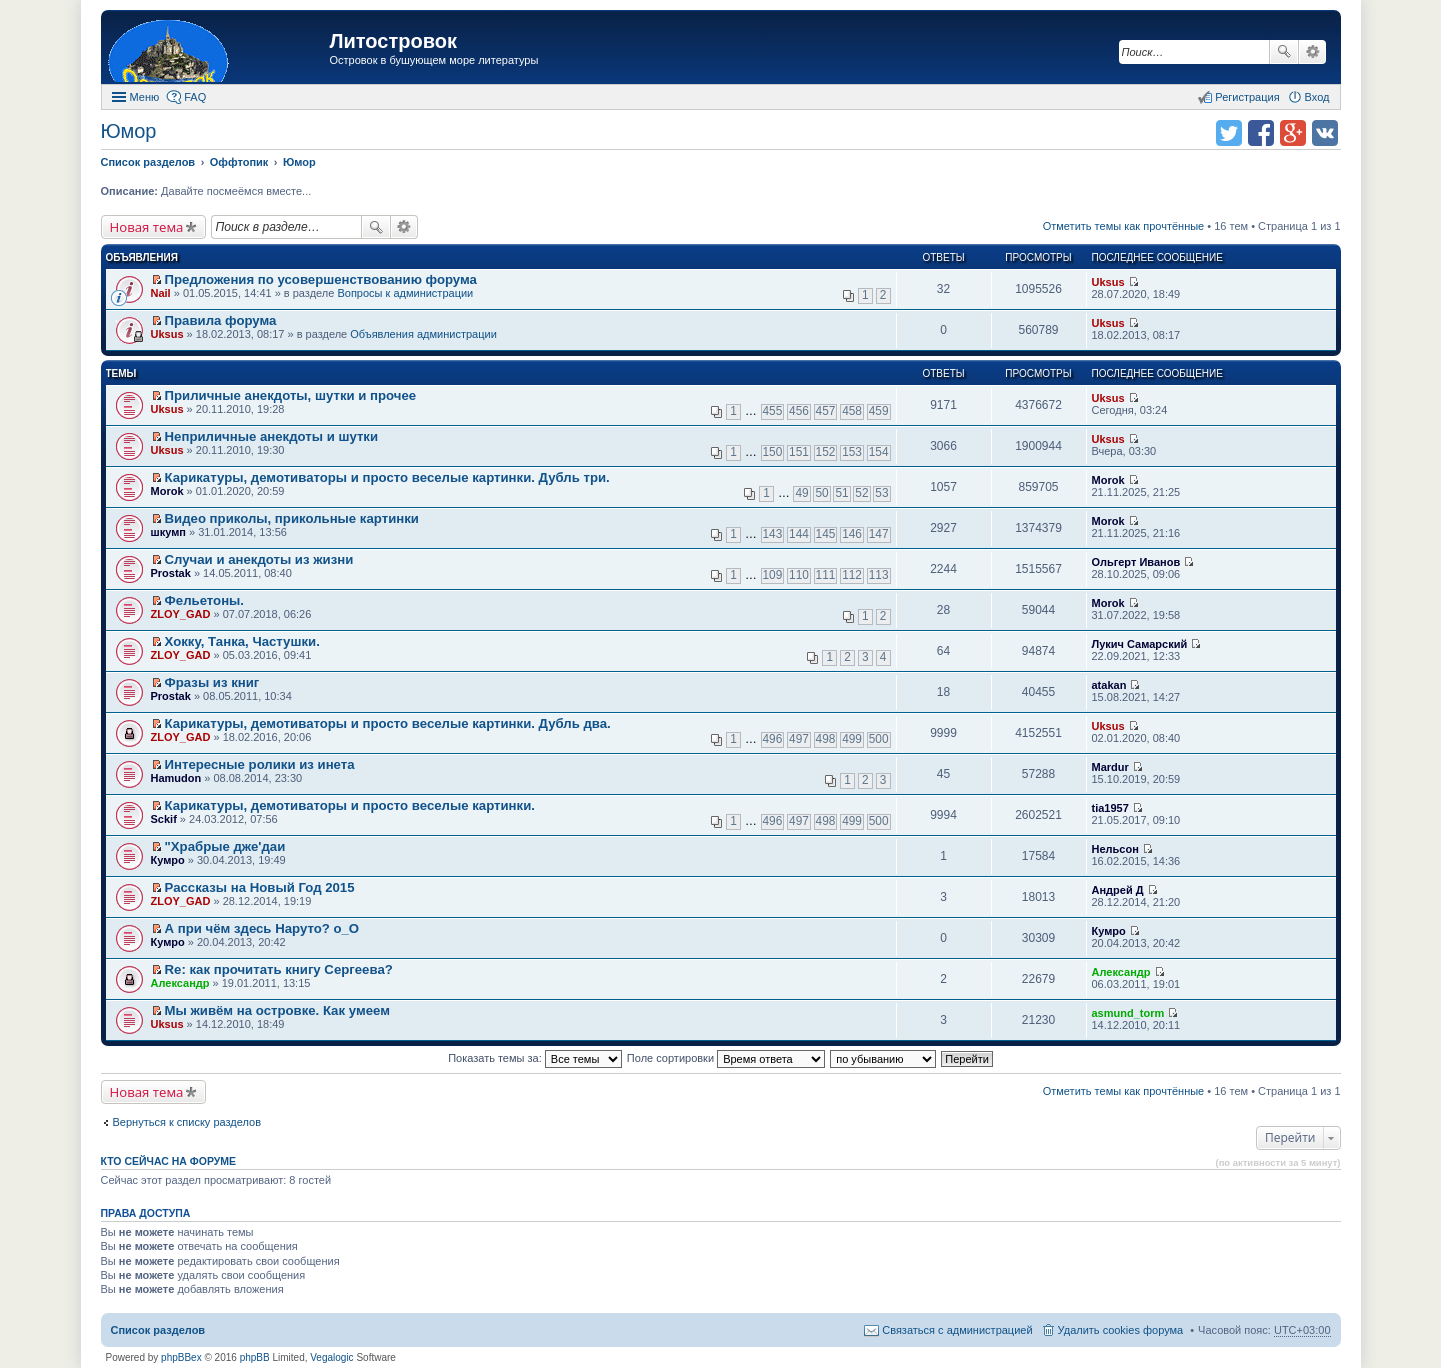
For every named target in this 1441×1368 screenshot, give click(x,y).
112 (852, 575)
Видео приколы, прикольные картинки (292, 518)
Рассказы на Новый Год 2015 (260, 887)
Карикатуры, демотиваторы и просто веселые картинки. (350, 805)
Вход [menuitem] (1317, 97)
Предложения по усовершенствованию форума (321, 279)
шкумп (168, 532)
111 (826, 575)
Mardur (1110, 767)
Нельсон (1115, 849)
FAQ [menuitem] (195, 97)
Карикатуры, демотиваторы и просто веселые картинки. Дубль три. (387, 477)
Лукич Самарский (1140, 644)
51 (841, 493)
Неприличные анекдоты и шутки (272, 436)
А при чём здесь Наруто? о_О (262, 928)
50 (821, 493)
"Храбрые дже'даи (225, 846)
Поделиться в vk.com (1325, 133)
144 (799, 534)
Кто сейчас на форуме (169, 1161)
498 (826, 739)
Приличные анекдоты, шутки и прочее (291, 395)
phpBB (255, 1357)
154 (879, 452)
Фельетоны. (204, 600)
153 (852, 452)
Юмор (129, 131)
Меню (145, 97)
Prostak (171, 573)
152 (826, 452)
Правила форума (221, 320)
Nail (161, 293)
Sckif (164, 819)
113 (879, 575)
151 (799, 452)
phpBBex (181, 1357)
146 (852, 534)
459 (879, 411)
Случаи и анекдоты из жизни (259, 559)
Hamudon (176, 778)
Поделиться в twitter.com (1229, 133)
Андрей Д (1118, 890)
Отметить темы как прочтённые (1124, 226)
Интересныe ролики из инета (260, 764)
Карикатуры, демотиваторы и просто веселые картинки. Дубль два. (388, 723)
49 (801, 493)
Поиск (1284, 52)
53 (881, 493)
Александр (180, 983)
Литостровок (393, 41)
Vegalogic (331, 1357)
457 (826, 411)
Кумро (168, 860)
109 (773, 575)
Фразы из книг (212, 682)
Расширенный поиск (1312, 52)
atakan (1109, 685)
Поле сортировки (726, 1058)
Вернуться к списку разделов (187, 1122)
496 (773, 739)
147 (879, 534)
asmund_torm (1128, 1013)
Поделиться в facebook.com (1261, 133)
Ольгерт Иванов (1136, 562)
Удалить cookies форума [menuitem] (1121, 1330)
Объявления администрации (423, 334)
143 (773, 534)
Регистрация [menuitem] (1247, 97)
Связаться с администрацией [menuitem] (957, 1330)
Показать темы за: (535, 1058)
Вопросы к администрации (405, 293)
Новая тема (147, 227)
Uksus (1108, 282)
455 (773, 411)
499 (852, 739)
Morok (167, 491)
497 (799, 739)
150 (773, 452)
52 (861, 493)
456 (799, 411)
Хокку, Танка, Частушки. (242, 641)
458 (852, 411)
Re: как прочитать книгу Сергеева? (279, 969)
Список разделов (158, 1330)
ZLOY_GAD (181, 614)
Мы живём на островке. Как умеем (277, 1010)
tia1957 (1110, 808)
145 (826, 534)
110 (799, 575)
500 (879, 739)
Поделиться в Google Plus (1293, 133)
